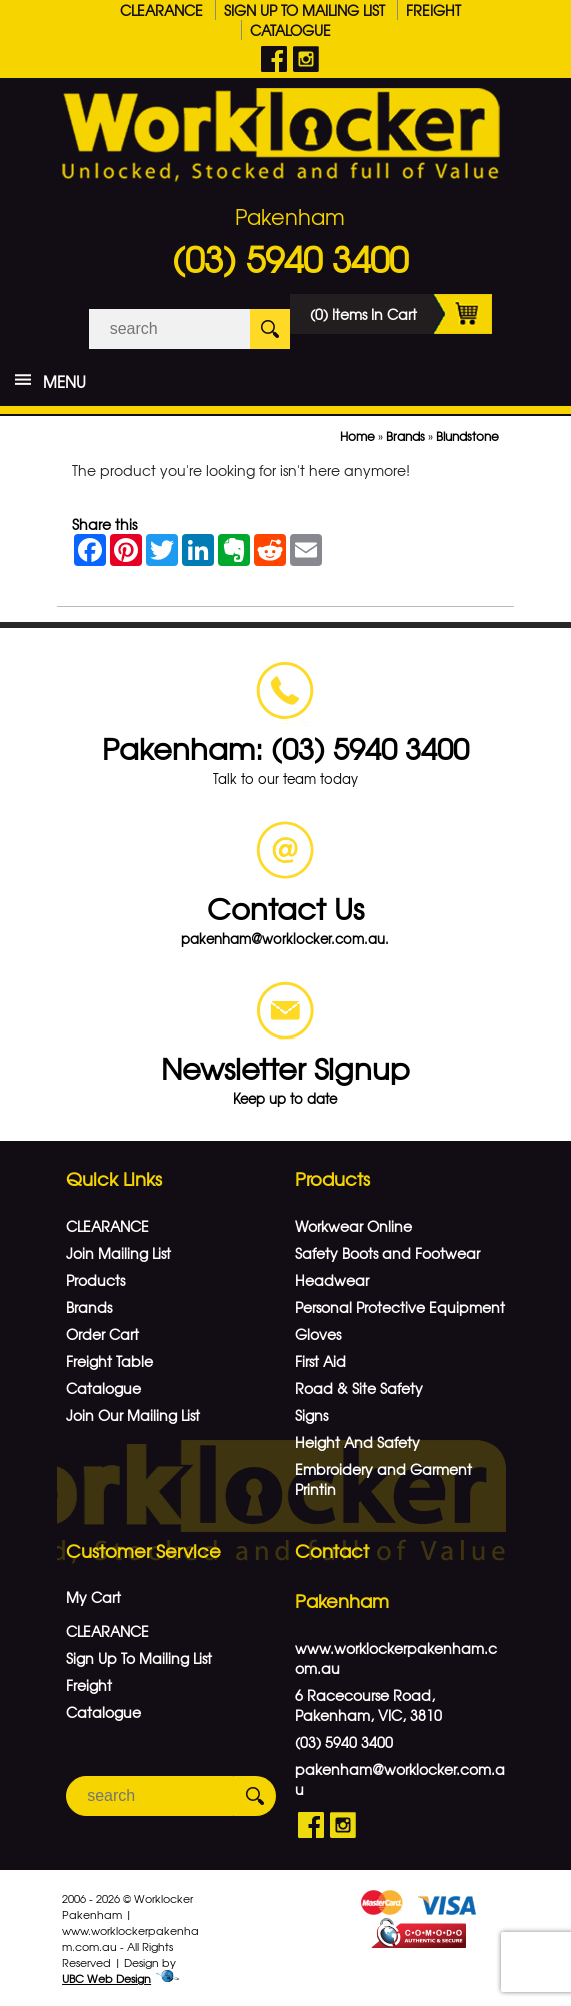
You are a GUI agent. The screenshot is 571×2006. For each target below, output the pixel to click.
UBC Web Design (106, 1978)
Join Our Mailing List (133, 1415)
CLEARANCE (161, 10)
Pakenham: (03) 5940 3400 (285, 747)
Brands (405, 436)
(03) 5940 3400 (290, 258)
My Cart (93, 1597)
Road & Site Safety (359, 1388)
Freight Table (109, 1361)
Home (357, 436)
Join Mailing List (118, 1253)
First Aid (320, 1361)
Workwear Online (353, 1226)
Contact (332, 1550)
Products (95, 1280)
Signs (311, 1415)
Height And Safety (357, 1442)
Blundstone (467, 436)
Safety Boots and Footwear (387, 1253)
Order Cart (102, 1334)
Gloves (318, 1334)
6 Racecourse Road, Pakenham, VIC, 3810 (368, 1705)
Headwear (332, 1280)
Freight (433, 10)
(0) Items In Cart (401, 314)
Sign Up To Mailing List (304, 10)
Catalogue (290, 30)
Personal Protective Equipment (400, 1307)
